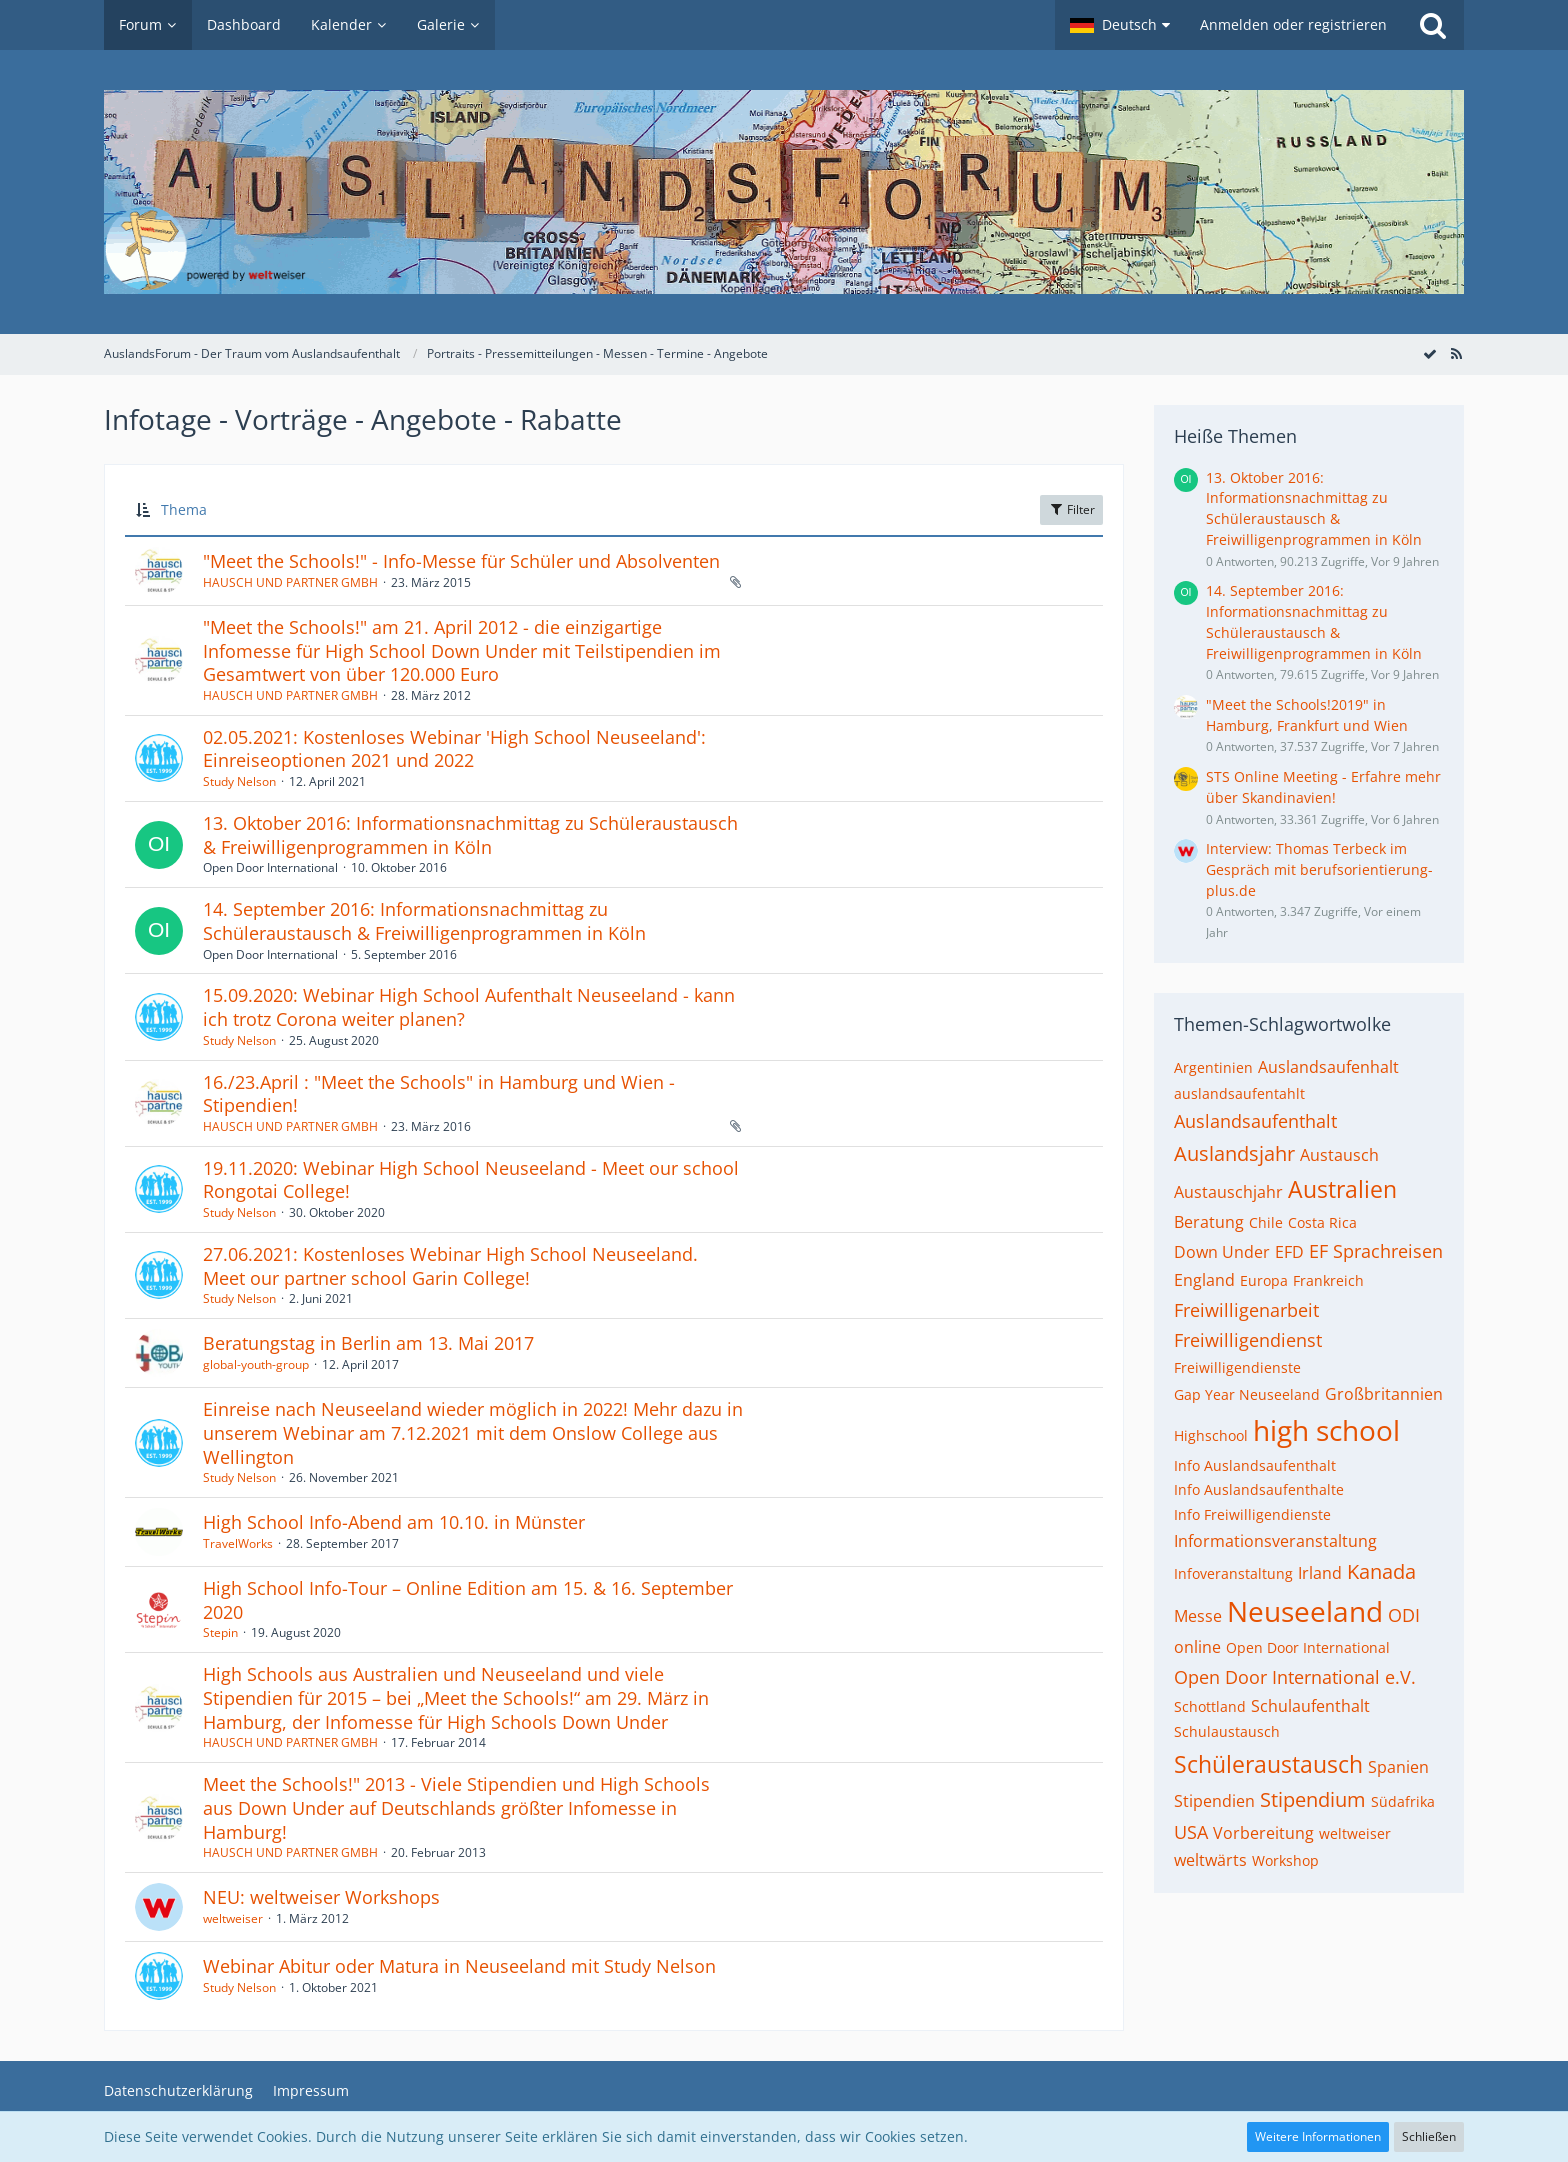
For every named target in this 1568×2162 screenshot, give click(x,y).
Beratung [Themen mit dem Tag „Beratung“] (1209, 1222)
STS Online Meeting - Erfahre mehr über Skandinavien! (1323, 787)
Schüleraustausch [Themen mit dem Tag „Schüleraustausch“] (1268, 1764)
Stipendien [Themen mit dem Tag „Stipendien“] (1214, 1801)
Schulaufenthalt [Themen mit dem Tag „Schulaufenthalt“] (1310, 1706)
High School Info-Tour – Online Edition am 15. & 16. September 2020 (468, 1600)
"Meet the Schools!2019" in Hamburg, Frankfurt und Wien (1307, 715)
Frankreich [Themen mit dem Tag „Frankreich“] (1328, 1280)
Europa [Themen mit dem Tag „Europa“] (1264, 1280)
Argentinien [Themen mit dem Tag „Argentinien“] (1213, 1067)
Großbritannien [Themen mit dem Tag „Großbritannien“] (1384, 1394)
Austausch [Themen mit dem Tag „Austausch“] (1339, 1155)
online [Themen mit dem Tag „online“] (1197, 1647)
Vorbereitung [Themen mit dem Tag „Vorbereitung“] (1263, 1833)
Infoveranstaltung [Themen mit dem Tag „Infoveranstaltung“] (1233, 1573)
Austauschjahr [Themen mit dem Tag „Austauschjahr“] (1228, 1192)
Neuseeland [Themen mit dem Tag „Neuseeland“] (1305, 1611)
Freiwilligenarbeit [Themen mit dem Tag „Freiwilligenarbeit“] (1246, 1310)
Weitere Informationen (1318, 2136)
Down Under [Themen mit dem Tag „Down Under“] (1222, 1252)
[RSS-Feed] (1456, 353)
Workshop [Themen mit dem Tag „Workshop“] (1285, 1860)
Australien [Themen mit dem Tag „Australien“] (1342, 1189)
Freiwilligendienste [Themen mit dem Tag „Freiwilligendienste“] (1237, 1367)
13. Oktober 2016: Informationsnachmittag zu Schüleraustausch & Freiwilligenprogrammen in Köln (470, 835)
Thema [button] (184, 509)
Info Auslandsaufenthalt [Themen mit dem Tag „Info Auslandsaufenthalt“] (1255, 1465)
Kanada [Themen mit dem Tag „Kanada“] (1381, 1571)
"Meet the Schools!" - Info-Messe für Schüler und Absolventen (461, 561)
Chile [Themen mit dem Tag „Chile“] (1266, 1222)
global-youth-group (256, 1364)
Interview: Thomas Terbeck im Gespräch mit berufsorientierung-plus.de (1319, 869)
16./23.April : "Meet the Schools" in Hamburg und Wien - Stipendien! (439, 1094)
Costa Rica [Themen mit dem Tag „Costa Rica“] (1322, 1222)
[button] (1120, 25)
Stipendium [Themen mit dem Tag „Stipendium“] (1313, 1799)
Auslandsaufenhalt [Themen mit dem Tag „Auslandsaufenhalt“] (1328, 1067)
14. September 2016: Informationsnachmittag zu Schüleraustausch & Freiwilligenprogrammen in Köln (424, 921)
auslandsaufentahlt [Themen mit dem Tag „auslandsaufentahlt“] (1239, 1093)
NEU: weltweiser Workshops (321, 1897)
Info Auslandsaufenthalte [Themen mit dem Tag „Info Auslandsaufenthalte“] (1259, 1489)
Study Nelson (239, 781)
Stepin (220, 1632)
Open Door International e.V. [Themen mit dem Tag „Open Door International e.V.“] (1295, 1677)
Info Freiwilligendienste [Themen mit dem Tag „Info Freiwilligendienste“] (1252, 1514)
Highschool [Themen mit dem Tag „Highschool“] (1211, 1435)
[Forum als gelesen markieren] (1430, 353)
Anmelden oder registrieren (1293, 24)
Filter (1071, 509)
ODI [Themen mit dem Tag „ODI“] (1404, 1615)
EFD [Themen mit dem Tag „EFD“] (1289, 1252)
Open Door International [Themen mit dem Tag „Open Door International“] (1308, 1647)
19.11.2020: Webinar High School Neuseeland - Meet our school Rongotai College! (471, 1180)
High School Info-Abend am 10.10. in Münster (394, 1522)
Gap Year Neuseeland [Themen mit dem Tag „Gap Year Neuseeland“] (1247, 1394)
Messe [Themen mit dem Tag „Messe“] (1198, 1616)
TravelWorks (238, 1543)
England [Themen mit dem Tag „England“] (1204, 1280)
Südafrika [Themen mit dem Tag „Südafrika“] (1403, 1801)
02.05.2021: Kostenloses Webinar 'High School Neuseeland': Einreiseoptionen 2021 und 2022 (454, 749)
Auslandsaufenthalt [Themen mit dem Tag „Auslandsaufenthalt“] (1255, 1121)
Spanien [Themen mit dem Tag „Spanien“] (1398, 1767)
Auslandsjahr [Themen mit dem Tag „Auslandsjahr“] (1234, 1153)
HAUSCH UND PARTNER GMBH (290, 582)
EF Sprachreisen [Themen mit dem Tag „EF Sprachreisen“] (1376, 1251)
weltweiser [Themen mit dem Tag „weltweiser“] (1355, 1833)
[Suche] (1433, 25)
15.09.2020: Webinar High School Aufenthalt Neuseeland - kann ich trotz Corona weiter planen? (469, 1007)
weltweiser (233, 1918)
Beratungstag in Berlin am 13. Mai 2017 (368, 1343)
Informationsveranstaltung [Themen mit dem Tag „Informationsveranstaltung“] (1275, 1541)
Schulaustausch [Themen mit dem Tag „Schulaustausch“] (1227, 1731)
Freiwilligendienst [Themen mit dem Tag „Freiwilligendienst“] (1248, 1340)
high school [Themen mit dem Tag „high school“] (1326, 1430)
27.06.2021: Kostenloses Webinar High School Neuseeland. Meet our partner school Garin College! (450, 1266)
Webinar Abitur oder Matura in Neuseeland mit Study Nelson (459, 1966)
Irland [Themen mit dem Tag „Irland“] (1320, 1573)
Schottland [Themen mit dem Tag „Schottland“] (1210, 1706)
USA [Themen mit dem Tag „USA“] (1191, 1832)
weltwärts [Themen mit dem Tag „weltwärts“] (1210, 1860)
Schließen (1429, 2136)
